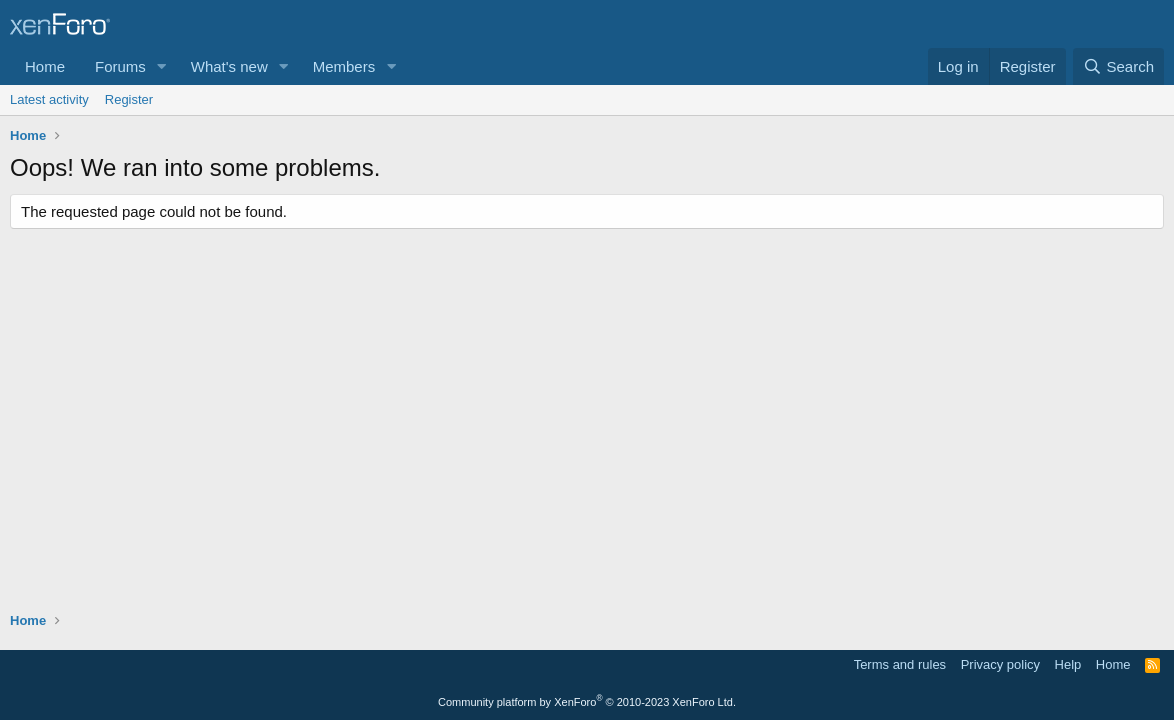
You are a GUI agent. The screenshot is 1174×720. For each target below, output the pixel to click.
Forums (120, 66)
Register (129, 99)
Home (45, 66)
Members (344, 66)
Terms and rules (900, 664)
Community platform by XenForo (587, 702)
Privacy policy (1000, 664)
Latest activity (49, 99)
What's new (229, 66)
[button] (162, 66)
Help (1068, 664)
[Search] (1118, 66)
